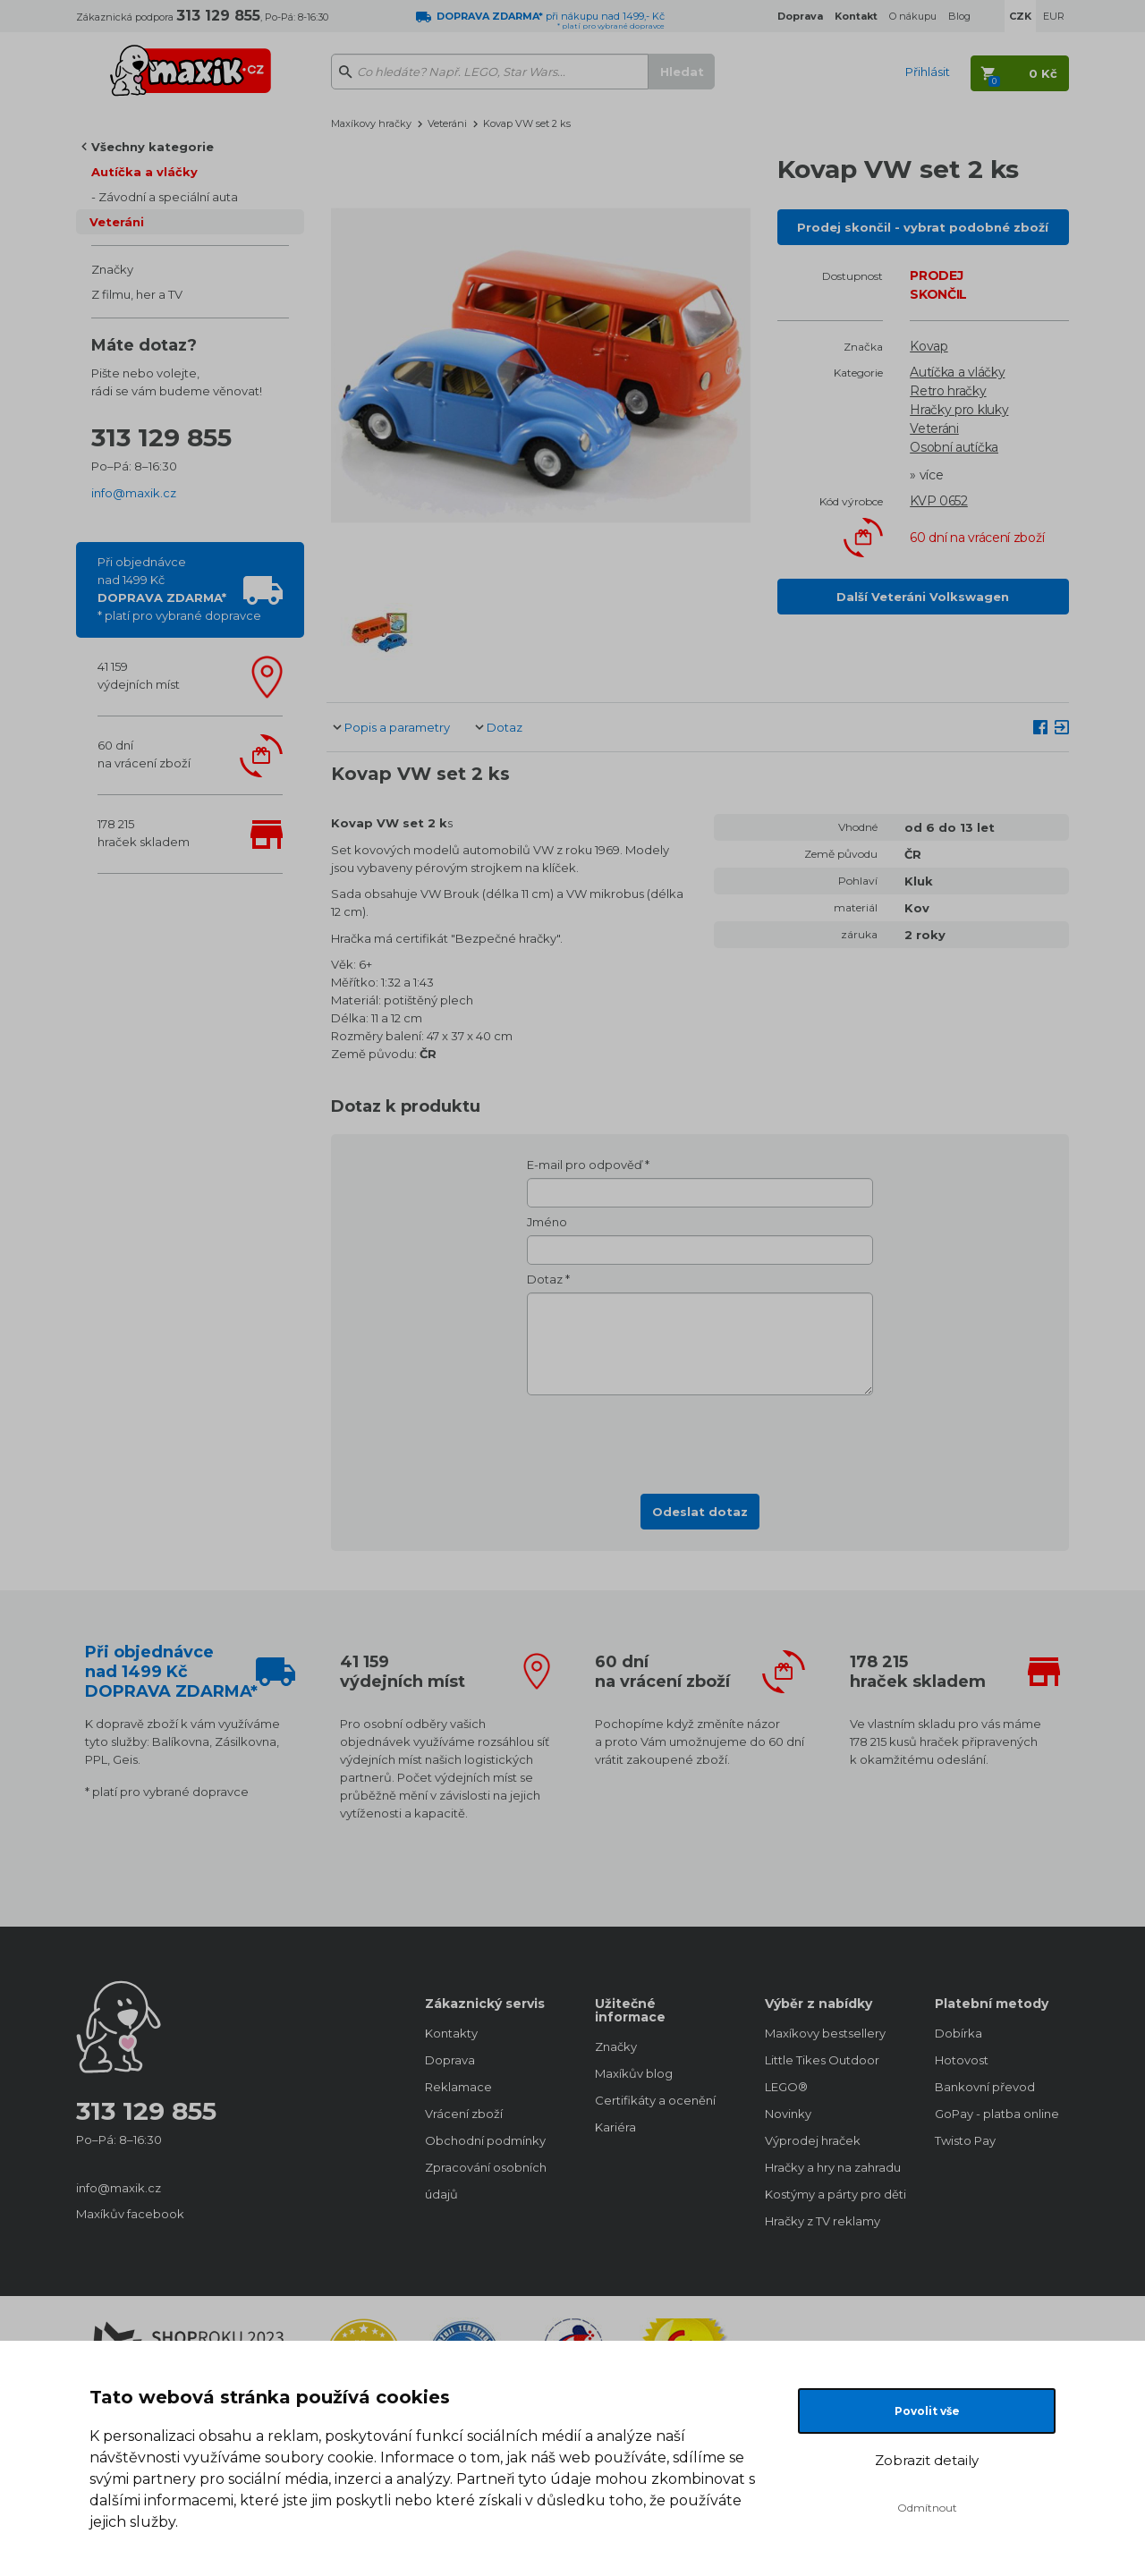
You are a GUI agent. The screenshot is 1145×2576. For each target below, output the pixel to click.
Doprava (450, 2060)
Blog (959, 16)
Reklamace (458, 2087)
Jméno (547, 1222)
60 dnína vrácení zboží (144, 754)
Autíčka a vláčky (144, 172)
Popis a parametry (397, 727)
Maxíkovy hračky (371, 123)
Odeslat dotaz (700, 1511)
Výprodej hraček (813, 2140)
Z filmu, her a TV (136, 294)
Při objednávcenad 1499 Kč (179, 589)
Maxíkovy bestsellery (825, 2033)
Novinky (788, 2113)
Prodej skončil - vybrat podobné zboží (922, 227)
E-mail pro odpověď (584, 1164)
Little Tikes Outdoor (822, 2060)
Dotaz (504, 727)
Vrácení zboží (464, 2113)
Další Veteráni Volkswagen (922, 596)
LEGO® (786, 2087)
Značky (112, 269)
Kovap (929, 346)
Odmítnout (927, 2507)
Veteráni (116, 222)
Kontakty (451, 2033)
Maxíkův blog (634, 2073)
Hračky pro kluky (959, 410)
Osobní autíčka (954, 447)
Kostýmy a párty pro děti (832, 2194)
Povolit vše (927, 2411)
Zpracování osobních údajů (486, 2180)
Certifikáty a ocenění (655, 2100)
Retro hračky (948, 391)
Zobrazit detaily (927, 2460)
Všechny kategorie (152, 147)
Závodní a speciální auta (168, 197)
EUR (1053, 16)
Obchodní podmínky (485, 2140)
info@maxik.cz (133, 493)
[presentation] (700, 1439)
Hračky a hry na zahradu (832, 2167)
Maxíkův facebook (130, 2214)
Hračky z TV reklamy (822, 2221)
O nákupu (913, 16)
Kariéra (615, 2127)
